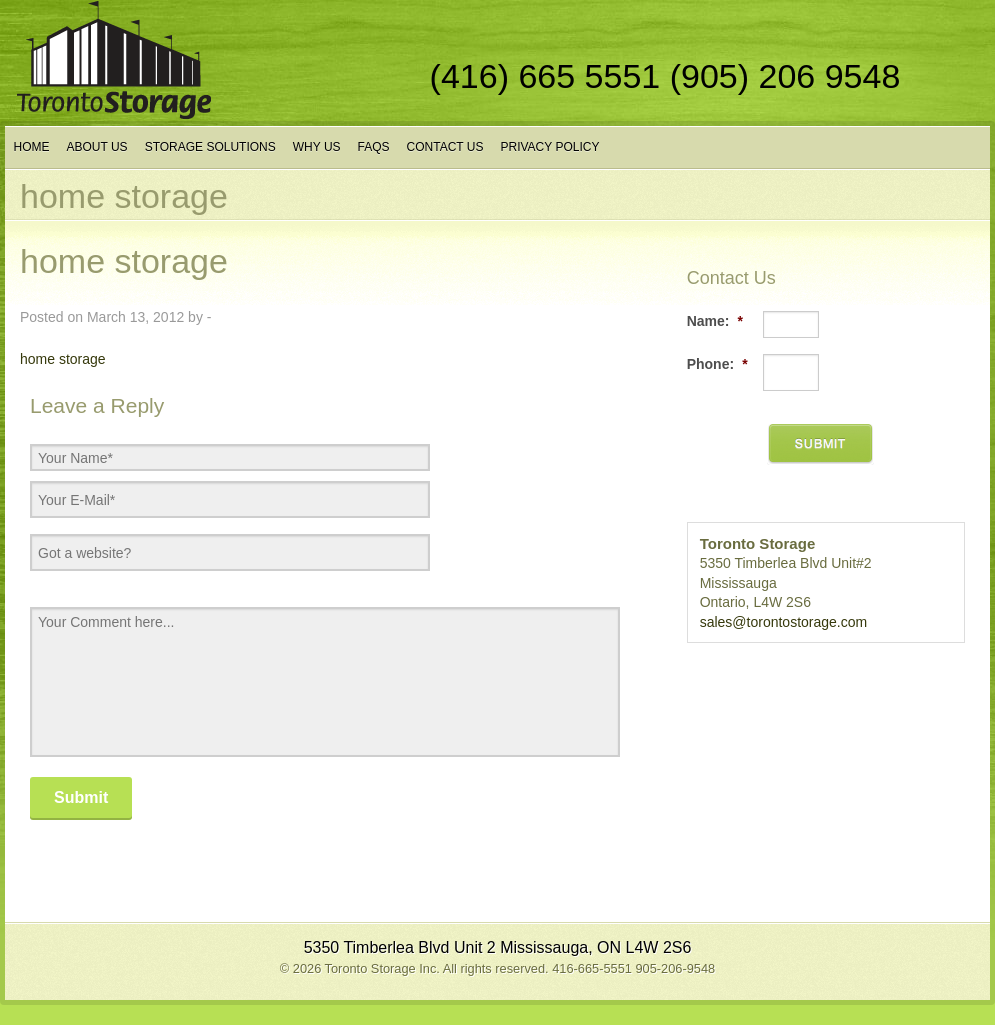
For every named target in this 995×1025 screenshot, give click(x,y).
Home (32, 147)
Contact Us (445, 147)
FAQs (374, 147)
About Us (97, 147)
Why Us (317, 147)
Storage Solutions (210, 147)
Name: (715, 321)
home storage (63, 359)
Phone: (717, 364)
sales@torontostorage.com (784, 622)
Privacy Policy (549, 147)
